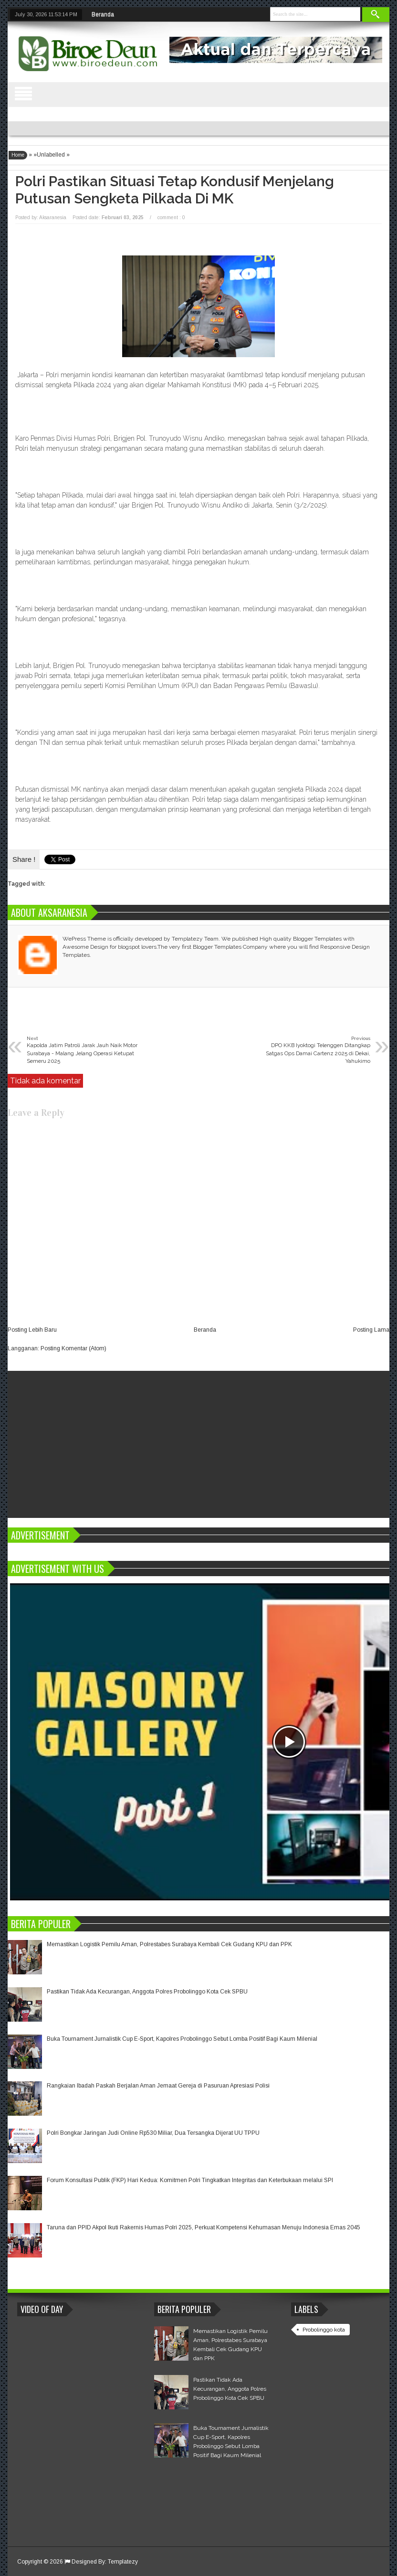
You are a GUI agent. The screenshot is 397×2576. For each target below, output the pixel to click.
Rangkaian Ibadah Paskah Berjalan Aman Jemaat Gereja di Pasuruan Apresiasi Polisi (158, 2085)
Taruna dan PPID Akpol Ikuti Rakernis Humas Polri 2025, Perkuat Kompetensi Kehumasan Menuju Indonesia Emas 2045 (203, 2227)
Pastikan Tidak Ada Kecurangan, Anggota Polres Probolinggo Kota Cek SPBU (147, 1991)
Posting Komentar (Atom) (73, 1348)
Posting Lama (371, 1329)
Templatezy (123, 2561)
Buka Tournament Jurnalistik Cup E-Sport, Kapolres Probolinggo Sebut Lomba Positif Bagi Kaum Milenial (182, 2038)
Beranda (103, 14)
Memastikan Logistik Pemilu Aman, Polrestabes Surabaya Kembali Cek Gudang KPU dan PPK (169, 1944)
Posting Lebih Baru (32, 1329)
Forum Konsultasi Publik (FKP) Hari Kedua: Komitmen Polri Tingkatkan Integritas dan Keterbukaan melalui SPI (190, 2180)
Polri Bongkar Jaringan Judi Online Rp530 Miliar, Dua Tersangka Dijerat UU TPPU (153, 2133)
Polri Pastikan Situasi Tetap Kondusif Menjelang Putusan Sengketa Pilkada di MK (174, 190)
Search (376, 14)
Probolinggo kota (324, 2329)
